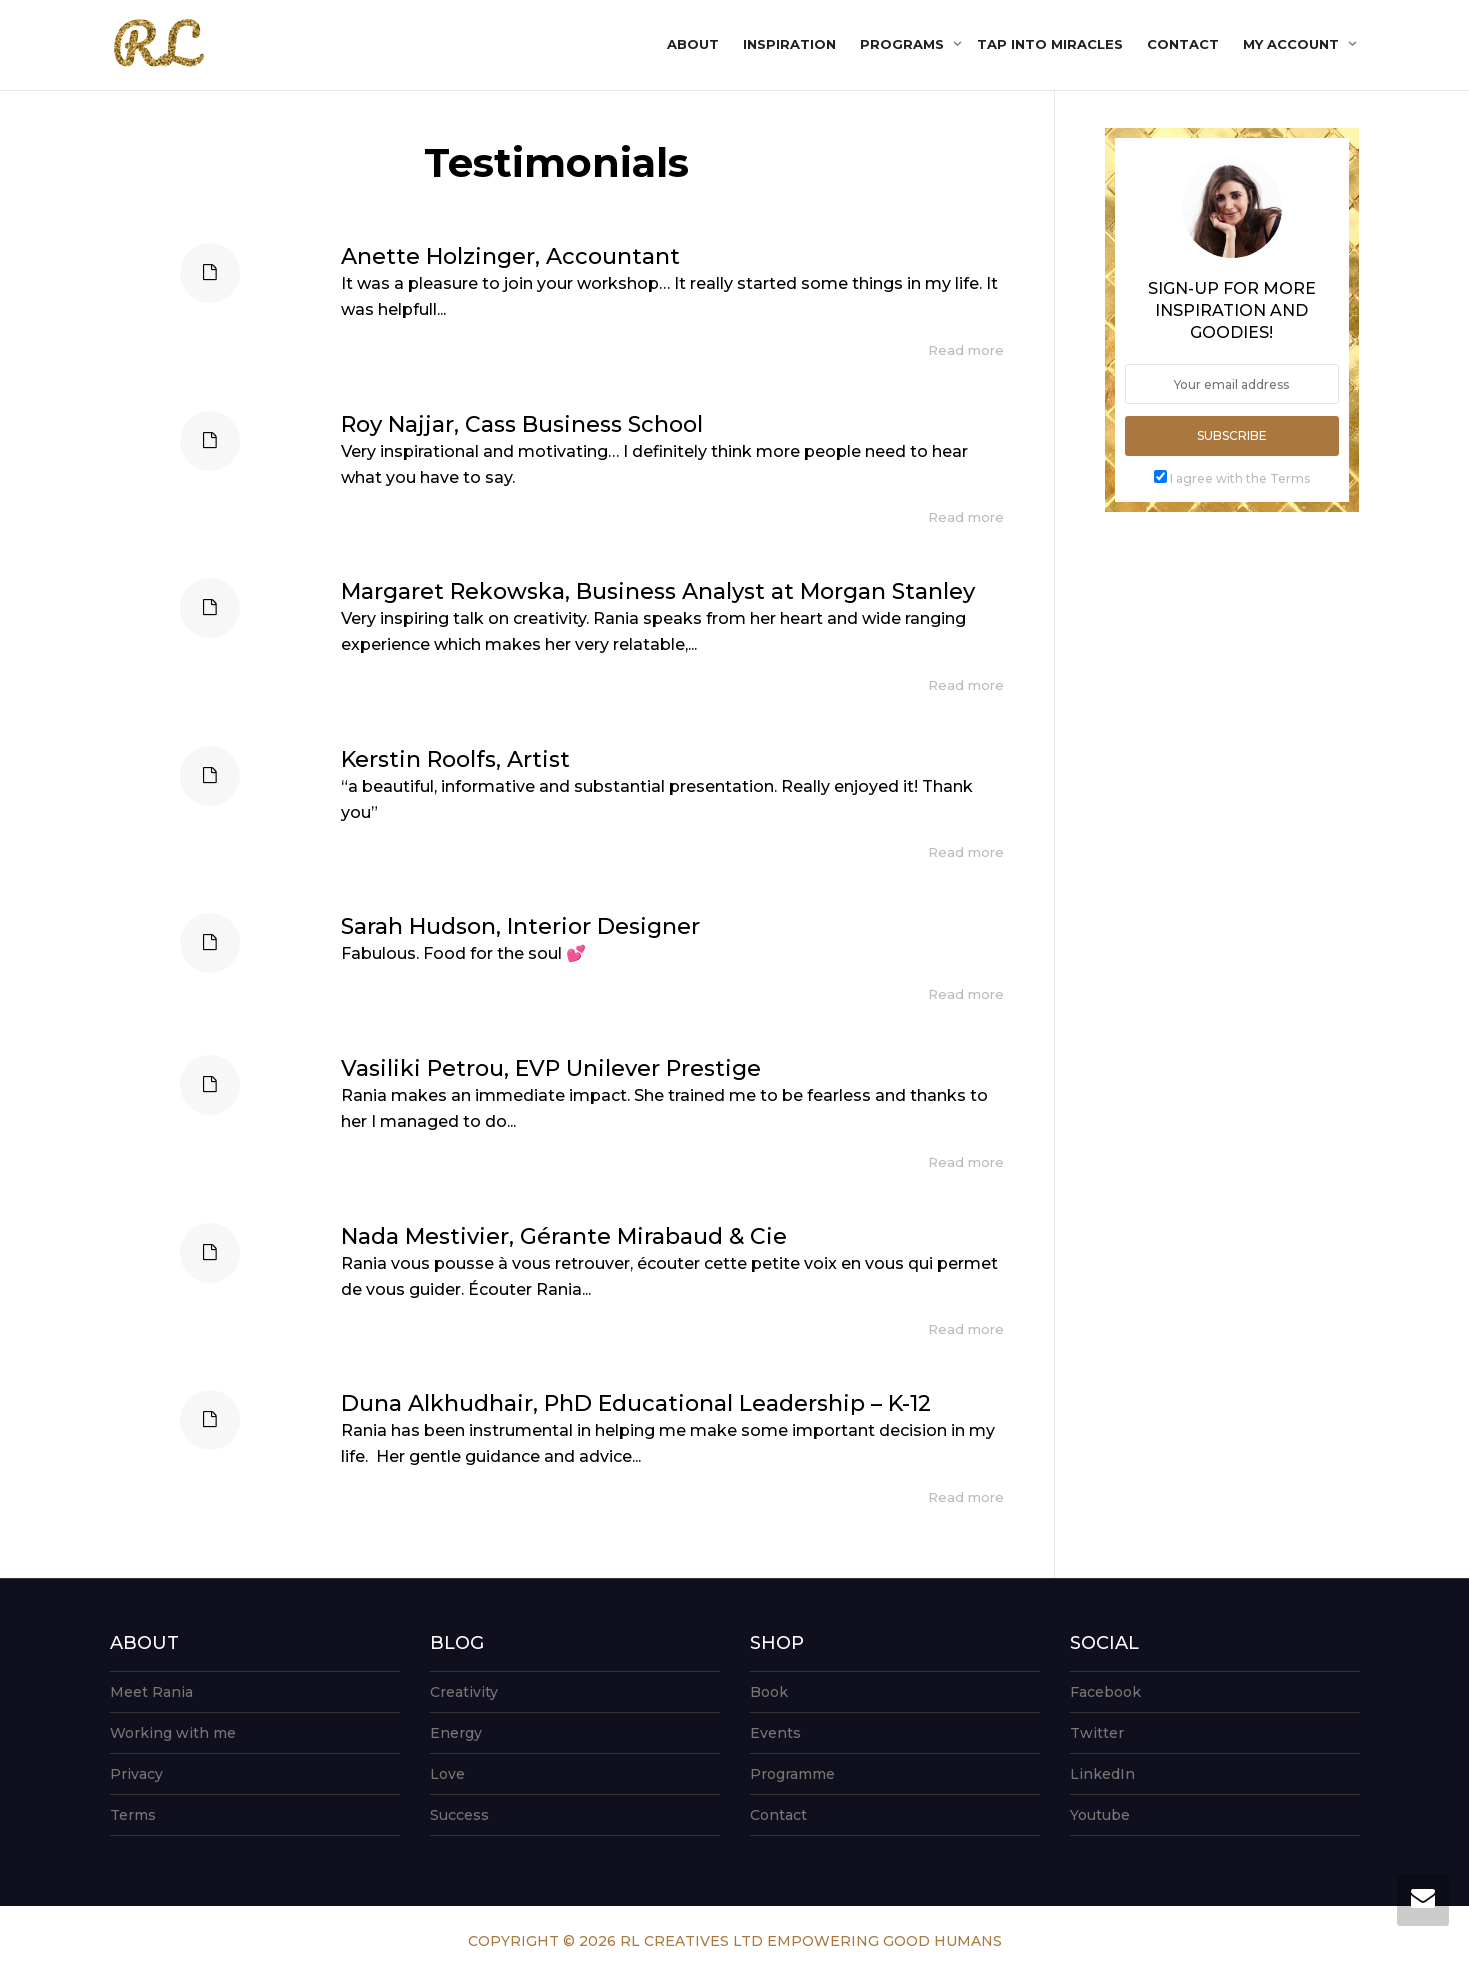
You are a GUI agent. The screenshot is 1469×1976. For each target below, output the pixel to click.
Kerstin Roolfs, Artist (455, 759)
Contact (1183, 44)
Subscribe (1232, 435)
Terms (133, 1815)
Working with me (173, 1733)
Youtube (1100, 1815)
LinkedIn (1102, 1774)
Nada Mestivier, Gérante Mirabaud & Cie (564, 1236)
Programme (792, 1774)
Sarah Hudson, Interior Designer (520, 926)
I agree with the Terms (1240, 478)
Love (447, 1774)
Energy (456, 1733)
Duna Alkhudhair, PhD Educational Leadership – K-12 (636, 1403)
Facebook (1105, 1692)
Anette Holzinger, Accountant (510, 256)
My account (1293, 44)
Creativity (464, 1692)
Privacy (136, 1774)
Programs (904, 44)
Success (459, 1815)
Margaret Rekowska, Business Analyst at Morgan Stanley (658, 591)
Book (769, 1692)
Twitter (1097, 1733)
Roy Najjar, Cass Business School (522, 424)
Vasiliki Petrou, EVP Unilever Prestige (551, 1068)
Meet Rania (151, 1692)
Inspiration (789, 44)
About (693, 44)
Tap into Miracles (1050, 44)
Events (775, 1733)
